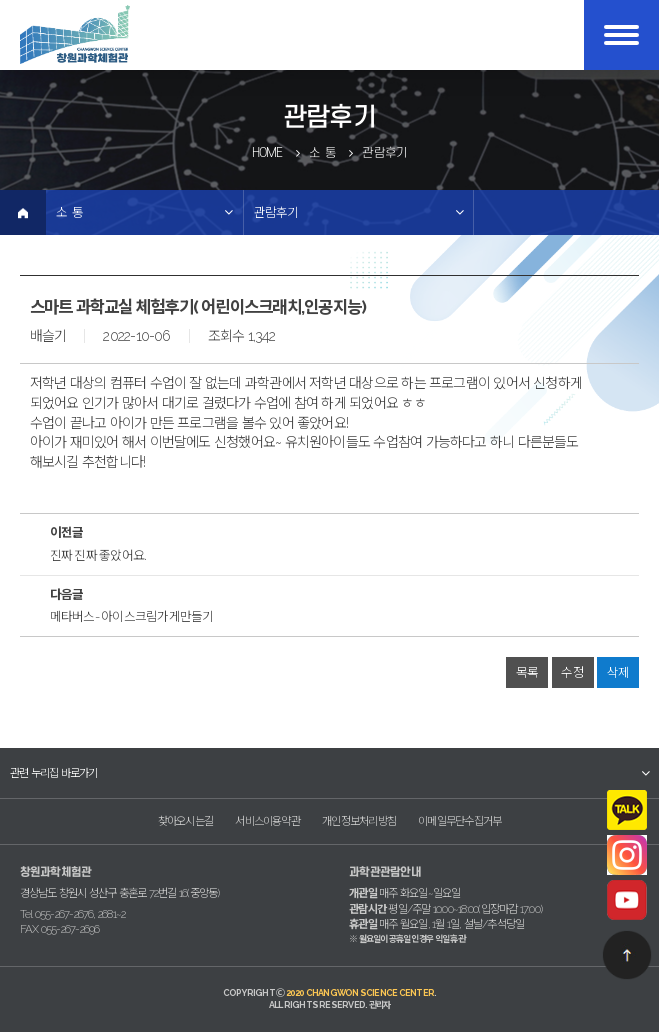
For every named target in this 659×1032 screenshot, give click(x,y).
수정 (572, 672)
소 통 (69, 212)
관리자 (380, 1005)
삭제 (618, 672)
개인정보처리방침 (359, 821)
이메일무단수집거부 (459, 821)
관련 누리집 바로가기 (54, 773)
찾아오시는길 (185, 821)
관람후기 (276, 212)
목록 (527, 672)
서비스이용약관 (267, 821)
